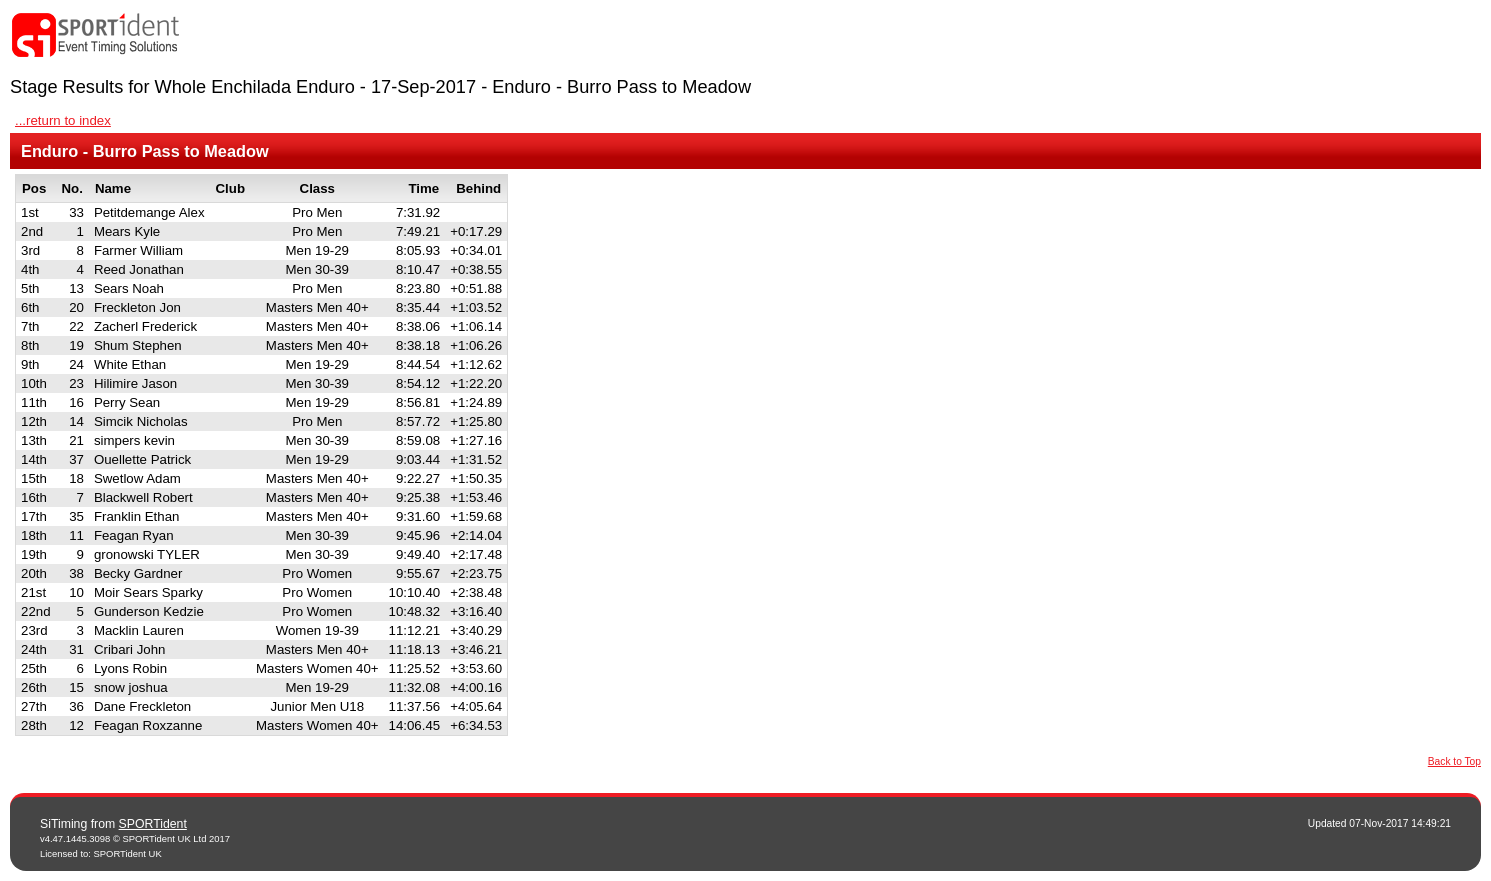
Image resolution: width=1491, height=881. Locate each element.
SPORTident (153, 824)
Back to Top (1454, 761)
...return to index (63, 120)
